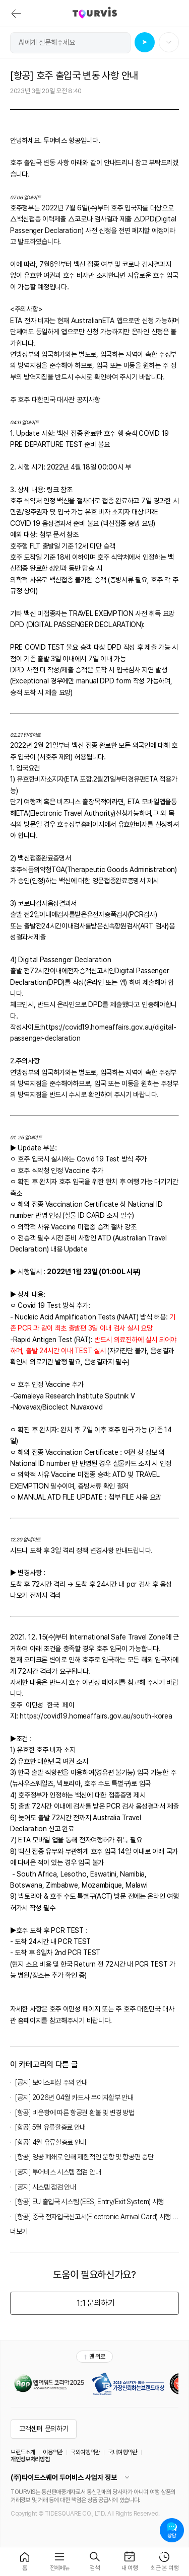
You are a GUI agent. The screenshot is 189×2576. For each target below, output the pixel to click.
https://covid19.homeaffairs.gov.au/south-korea (96, 1716)
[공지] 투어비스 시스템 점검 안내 (58, 2172)
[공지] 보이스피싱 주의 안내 (51, 2082)
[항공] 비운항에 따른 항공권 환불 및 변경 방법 (75, 2113)
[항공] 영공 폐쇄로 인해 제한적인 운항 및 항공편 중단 (84, 2157)
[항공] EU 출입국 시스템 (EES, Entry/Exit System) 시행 (89, 2202)
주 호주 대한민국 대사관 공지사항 (55, 400)
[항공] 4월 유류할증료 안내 (50, 2142)
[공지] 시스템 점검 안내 (45, 2187)
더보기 (19, 2231)
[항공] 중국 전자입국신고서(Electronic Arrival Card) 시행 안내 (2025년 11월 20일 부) (97, 2217)
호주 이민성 (65, 2009)
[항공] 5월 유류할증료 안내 (50, 2127)
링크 (53, 490)
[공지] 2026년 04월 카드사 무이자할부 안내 (74, 2097)
